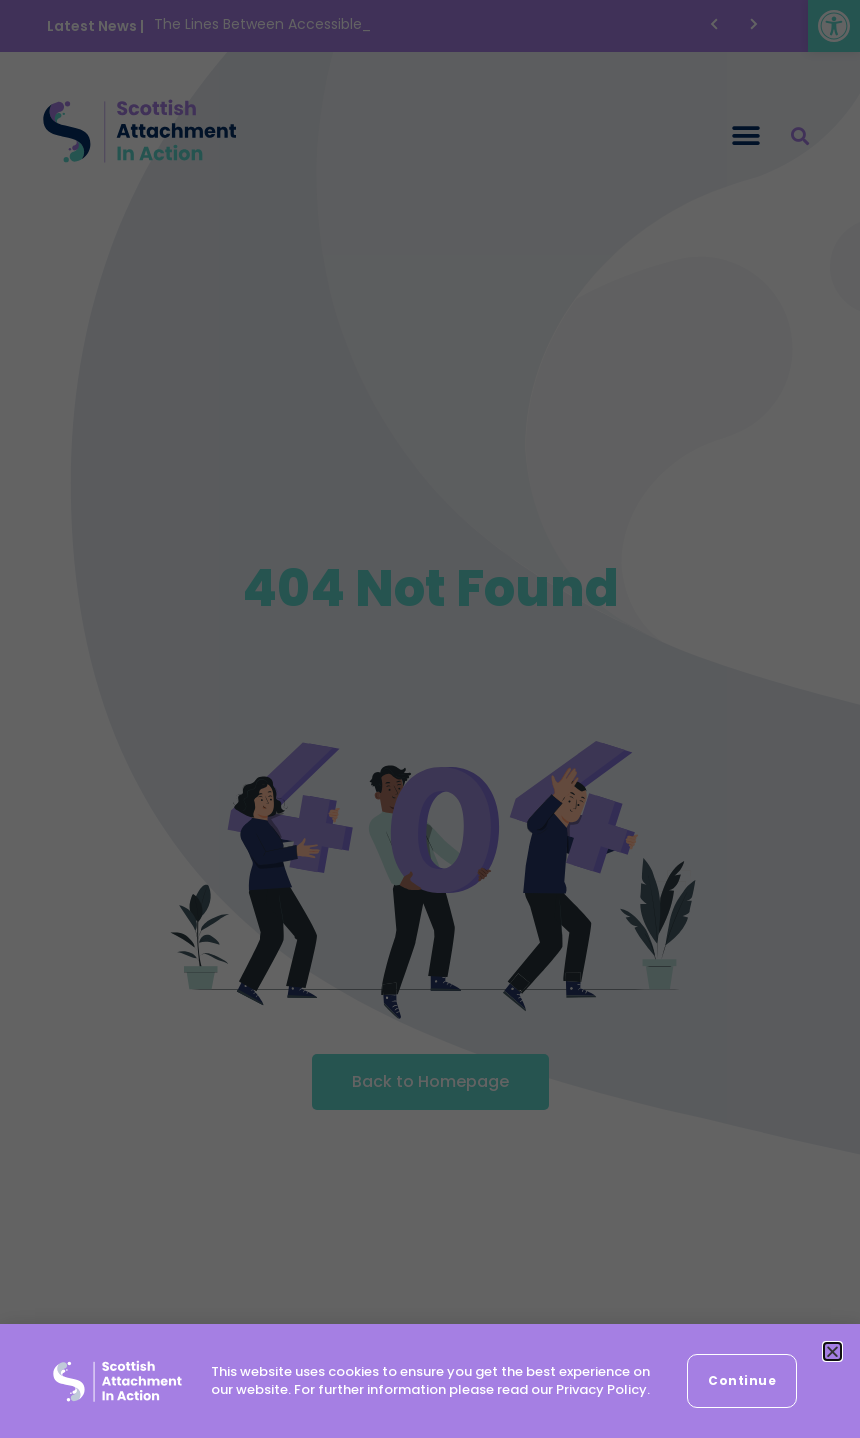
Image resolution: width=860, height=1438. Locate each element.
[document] (430, 719)
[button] (832, 1351)
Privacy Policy (601, 1389)
